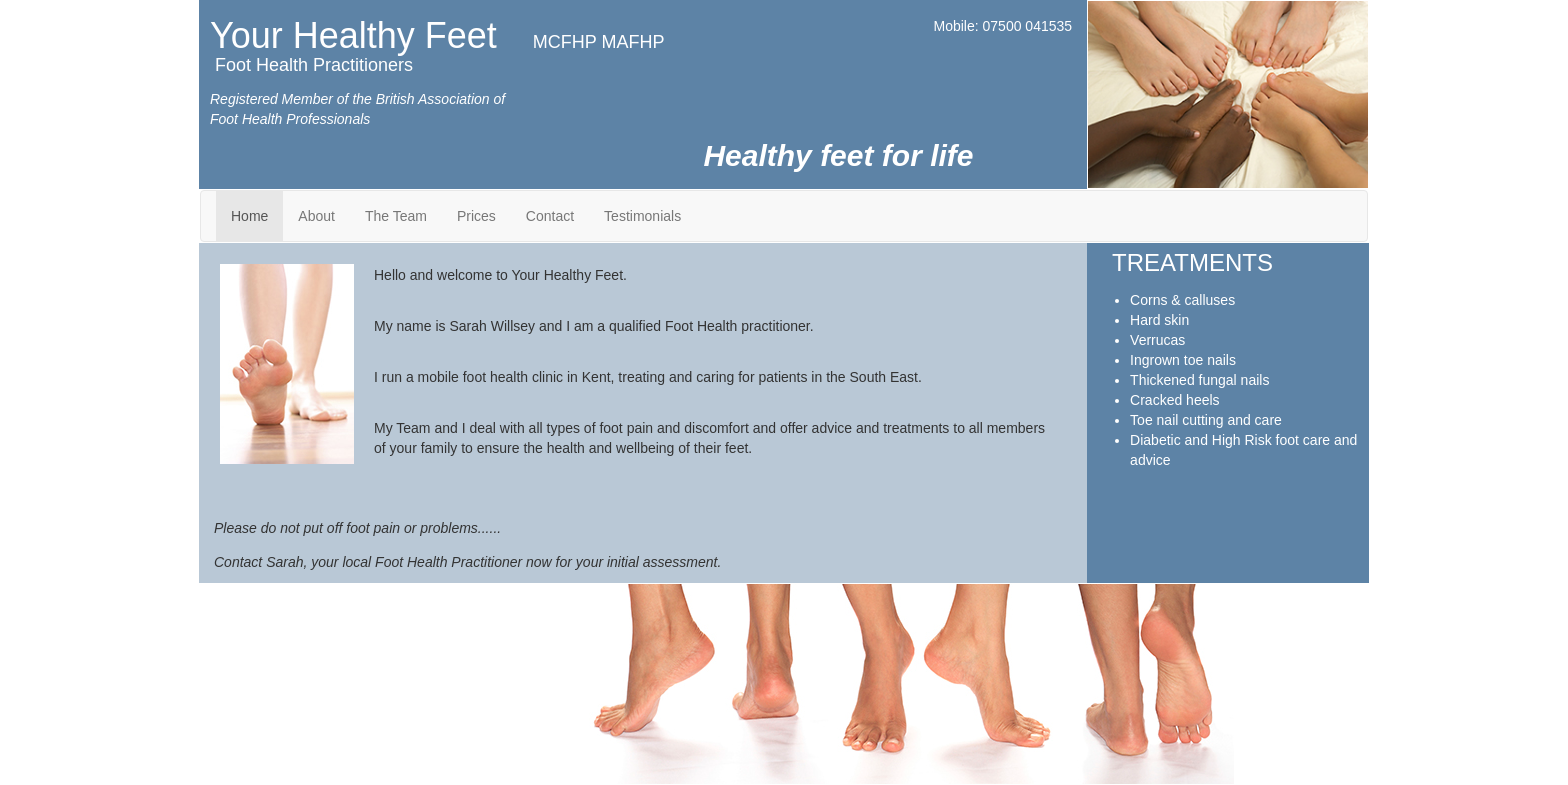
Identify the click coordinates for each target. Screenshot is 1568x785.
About (316, 216)
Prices (476, 216)
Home (249, 216)
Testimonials (642, 216)
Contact (550, 216)
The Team (396, 216)
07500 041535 (1028, 26)
